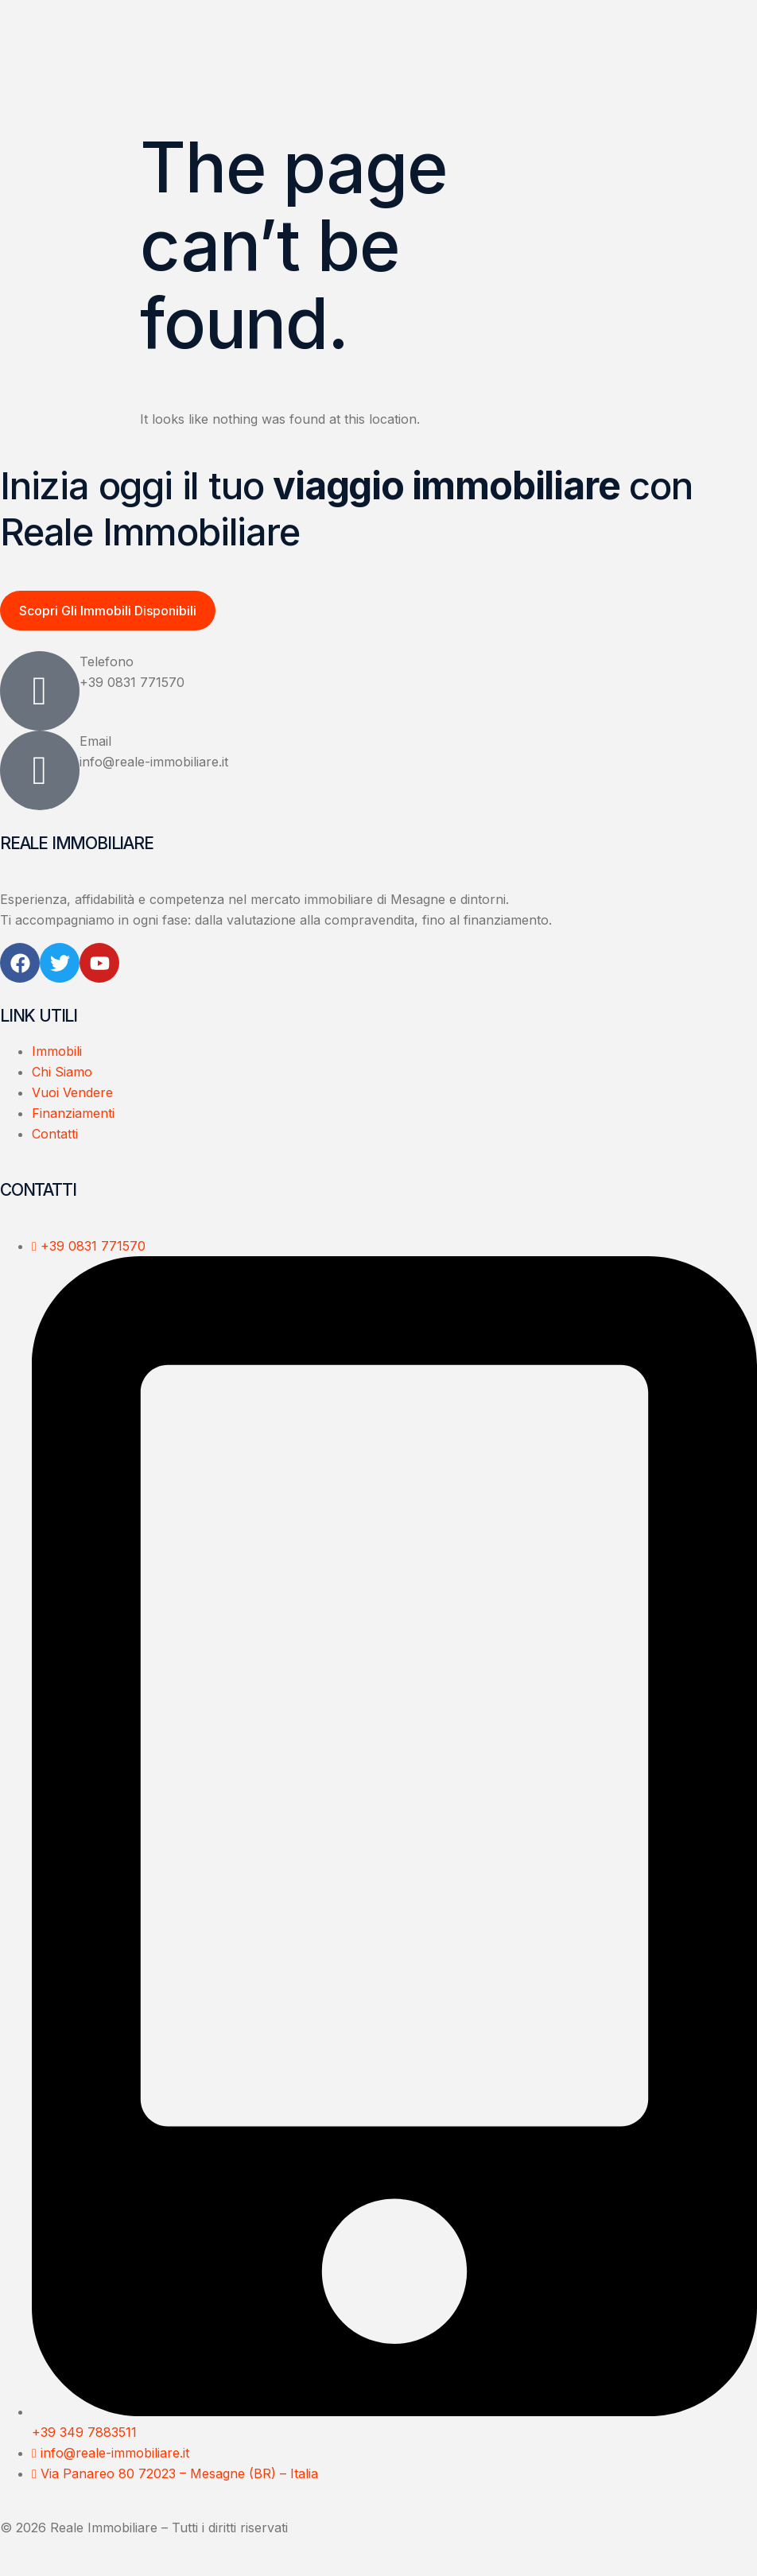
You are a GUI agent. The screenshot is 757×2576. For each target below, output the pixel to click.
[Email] (40, 771)
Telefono (107, 662)
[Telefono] (40, 691)
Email (95, 742)
